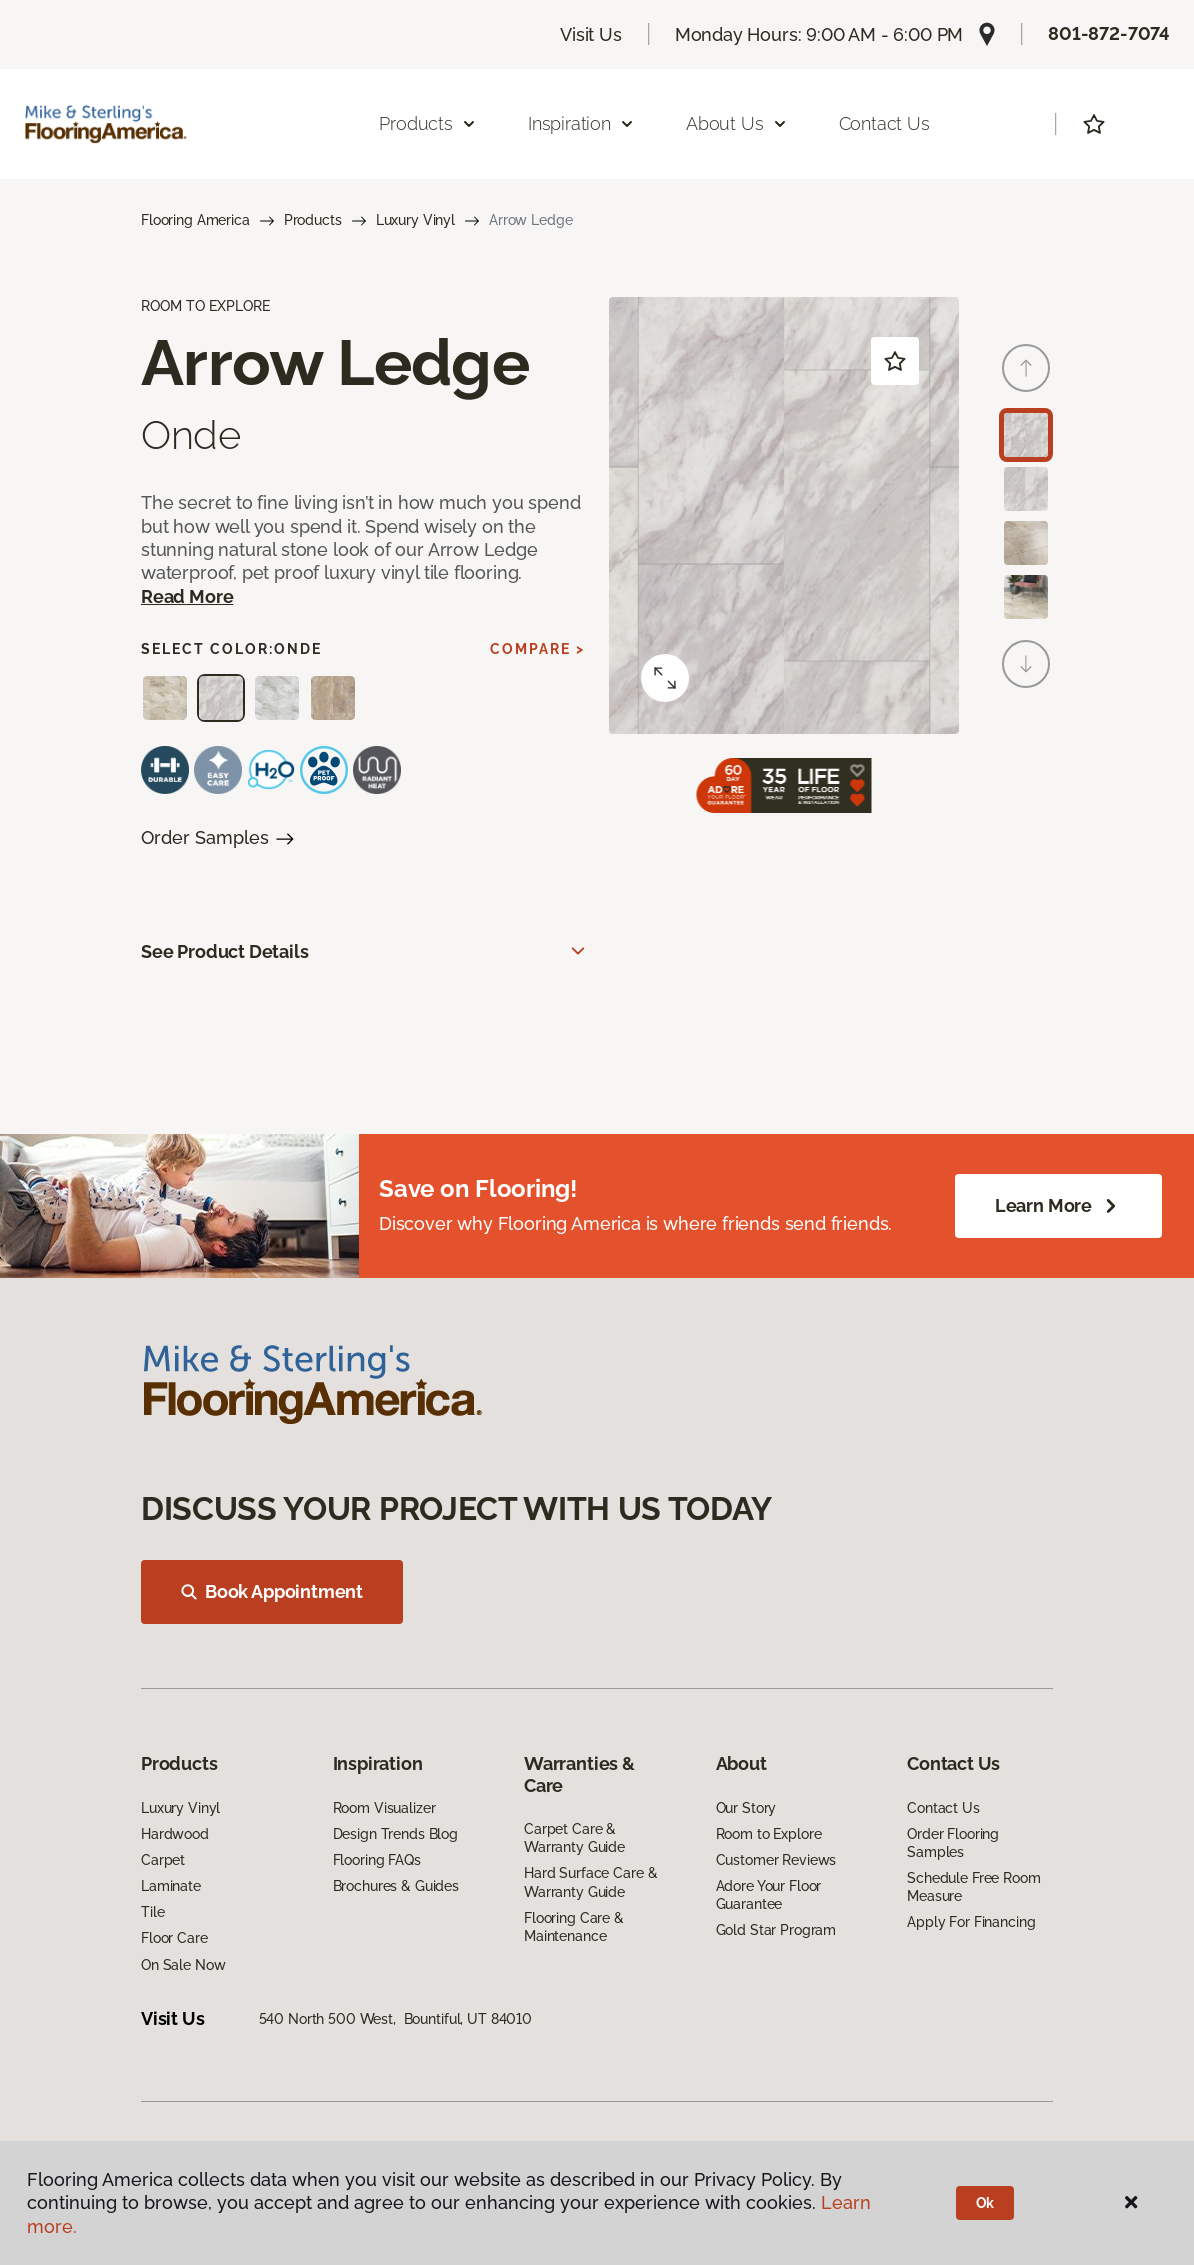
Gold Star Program (776, 1930)
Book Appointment (272, 1591)
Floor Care (174, 1938)
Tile (152, 1912)
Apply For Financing (971, 1922)
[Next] (1026, 664)
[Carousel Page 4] (1026, 597)
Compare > (537, 649)
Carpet (163, 1860)
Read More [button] (187, 596)
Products (313, 220)
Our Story (746, 1808)
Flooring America (195, 220)
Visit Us (591, 34)
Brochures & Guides (396, 1886)
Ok (985, 2203)
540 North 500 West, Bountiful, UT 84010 (395, 2019)
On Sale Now (183, 1965)
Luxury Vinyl (415, 220)
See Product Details (225, 951)
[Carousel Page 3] (1026, 543)
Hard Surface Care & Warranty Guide (590, 1882)
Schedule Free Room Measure (973, 1887)
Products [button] (428, 123)
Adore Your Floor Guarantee (769, 1895)
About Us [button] (737, 123)
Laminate (171, 1886)
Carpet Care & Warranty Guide (574, 1838)
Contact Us (884, 123)
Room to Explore (769, 1834)
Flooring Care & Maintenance (574, 1927)
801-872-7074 (1109, 33)
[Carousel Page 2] (1026, 489)
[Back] (1026, 368)
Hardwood (175, 1834)
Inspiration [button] (581, 123)
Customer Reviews (776, 1860)
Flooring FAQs (377, 1860)
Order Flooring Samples (953, 1843)
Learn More (1058, 1206)
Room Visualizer (384, 1808)
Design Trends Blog (395, 1834)
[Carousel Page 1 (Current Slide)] (1026, 435)
